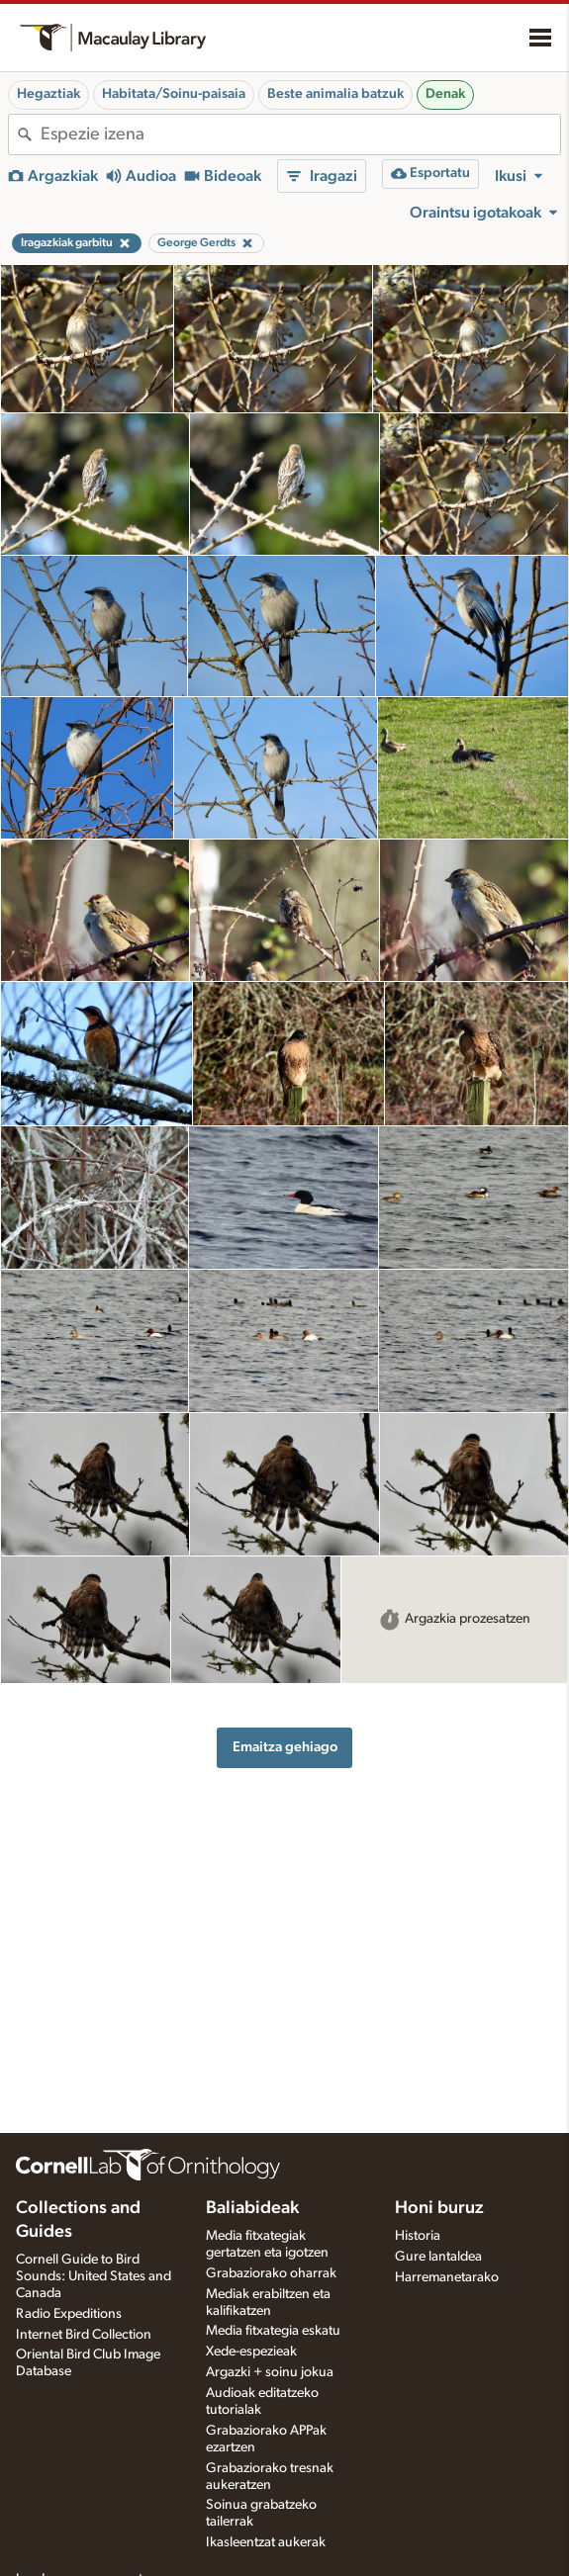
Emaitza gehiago (285, 1746)
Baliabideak (252, 2208)
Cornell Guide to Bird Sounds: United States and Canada (93, 2276)
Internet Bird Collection (83, 2335)
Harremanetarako (447, 2277)
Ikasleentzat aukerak (266, 2542)
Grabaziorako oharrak (271, 2273)
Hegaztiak (48, 94)
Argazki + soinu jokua (269, 2372)
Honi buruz (439, 2208)
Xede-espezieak (251, 2351)
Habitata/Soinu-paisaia (173, 94)
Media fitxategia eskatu (273, 2331)
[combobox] (300, 134)
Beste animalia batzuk (335, 94)
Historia (417, 2236)
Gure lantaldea (438, 2257)
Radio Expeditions (69, 2314)
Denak (445, 94)
